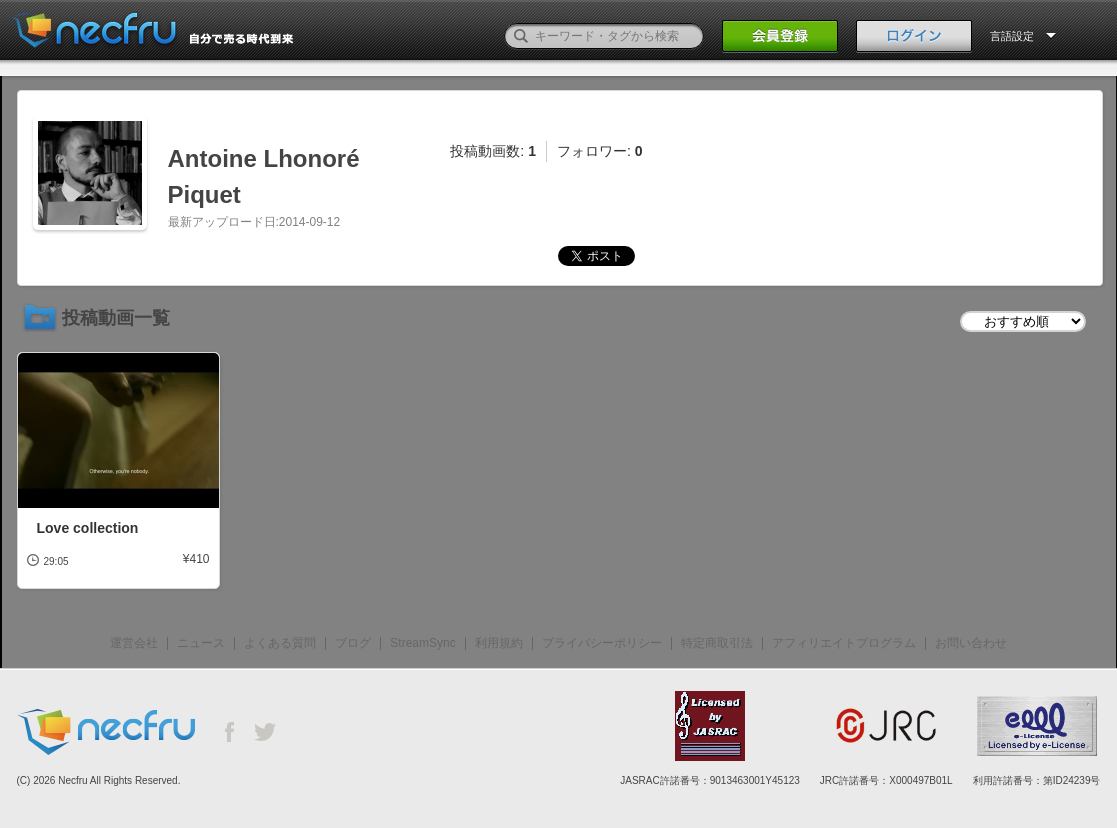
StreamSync (422, 643)
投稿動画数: (493, 151)
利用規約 (499, 643)
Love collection (88, 528)
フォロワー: (600, 151)
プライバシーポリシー (602, 643)
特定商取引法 (717, 643)
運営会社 (134, 643)
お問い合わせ (971, 643)
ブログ (353, 643)
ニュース (201, 643)
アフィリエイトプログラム (844, 643)
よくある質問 (280, 643)
